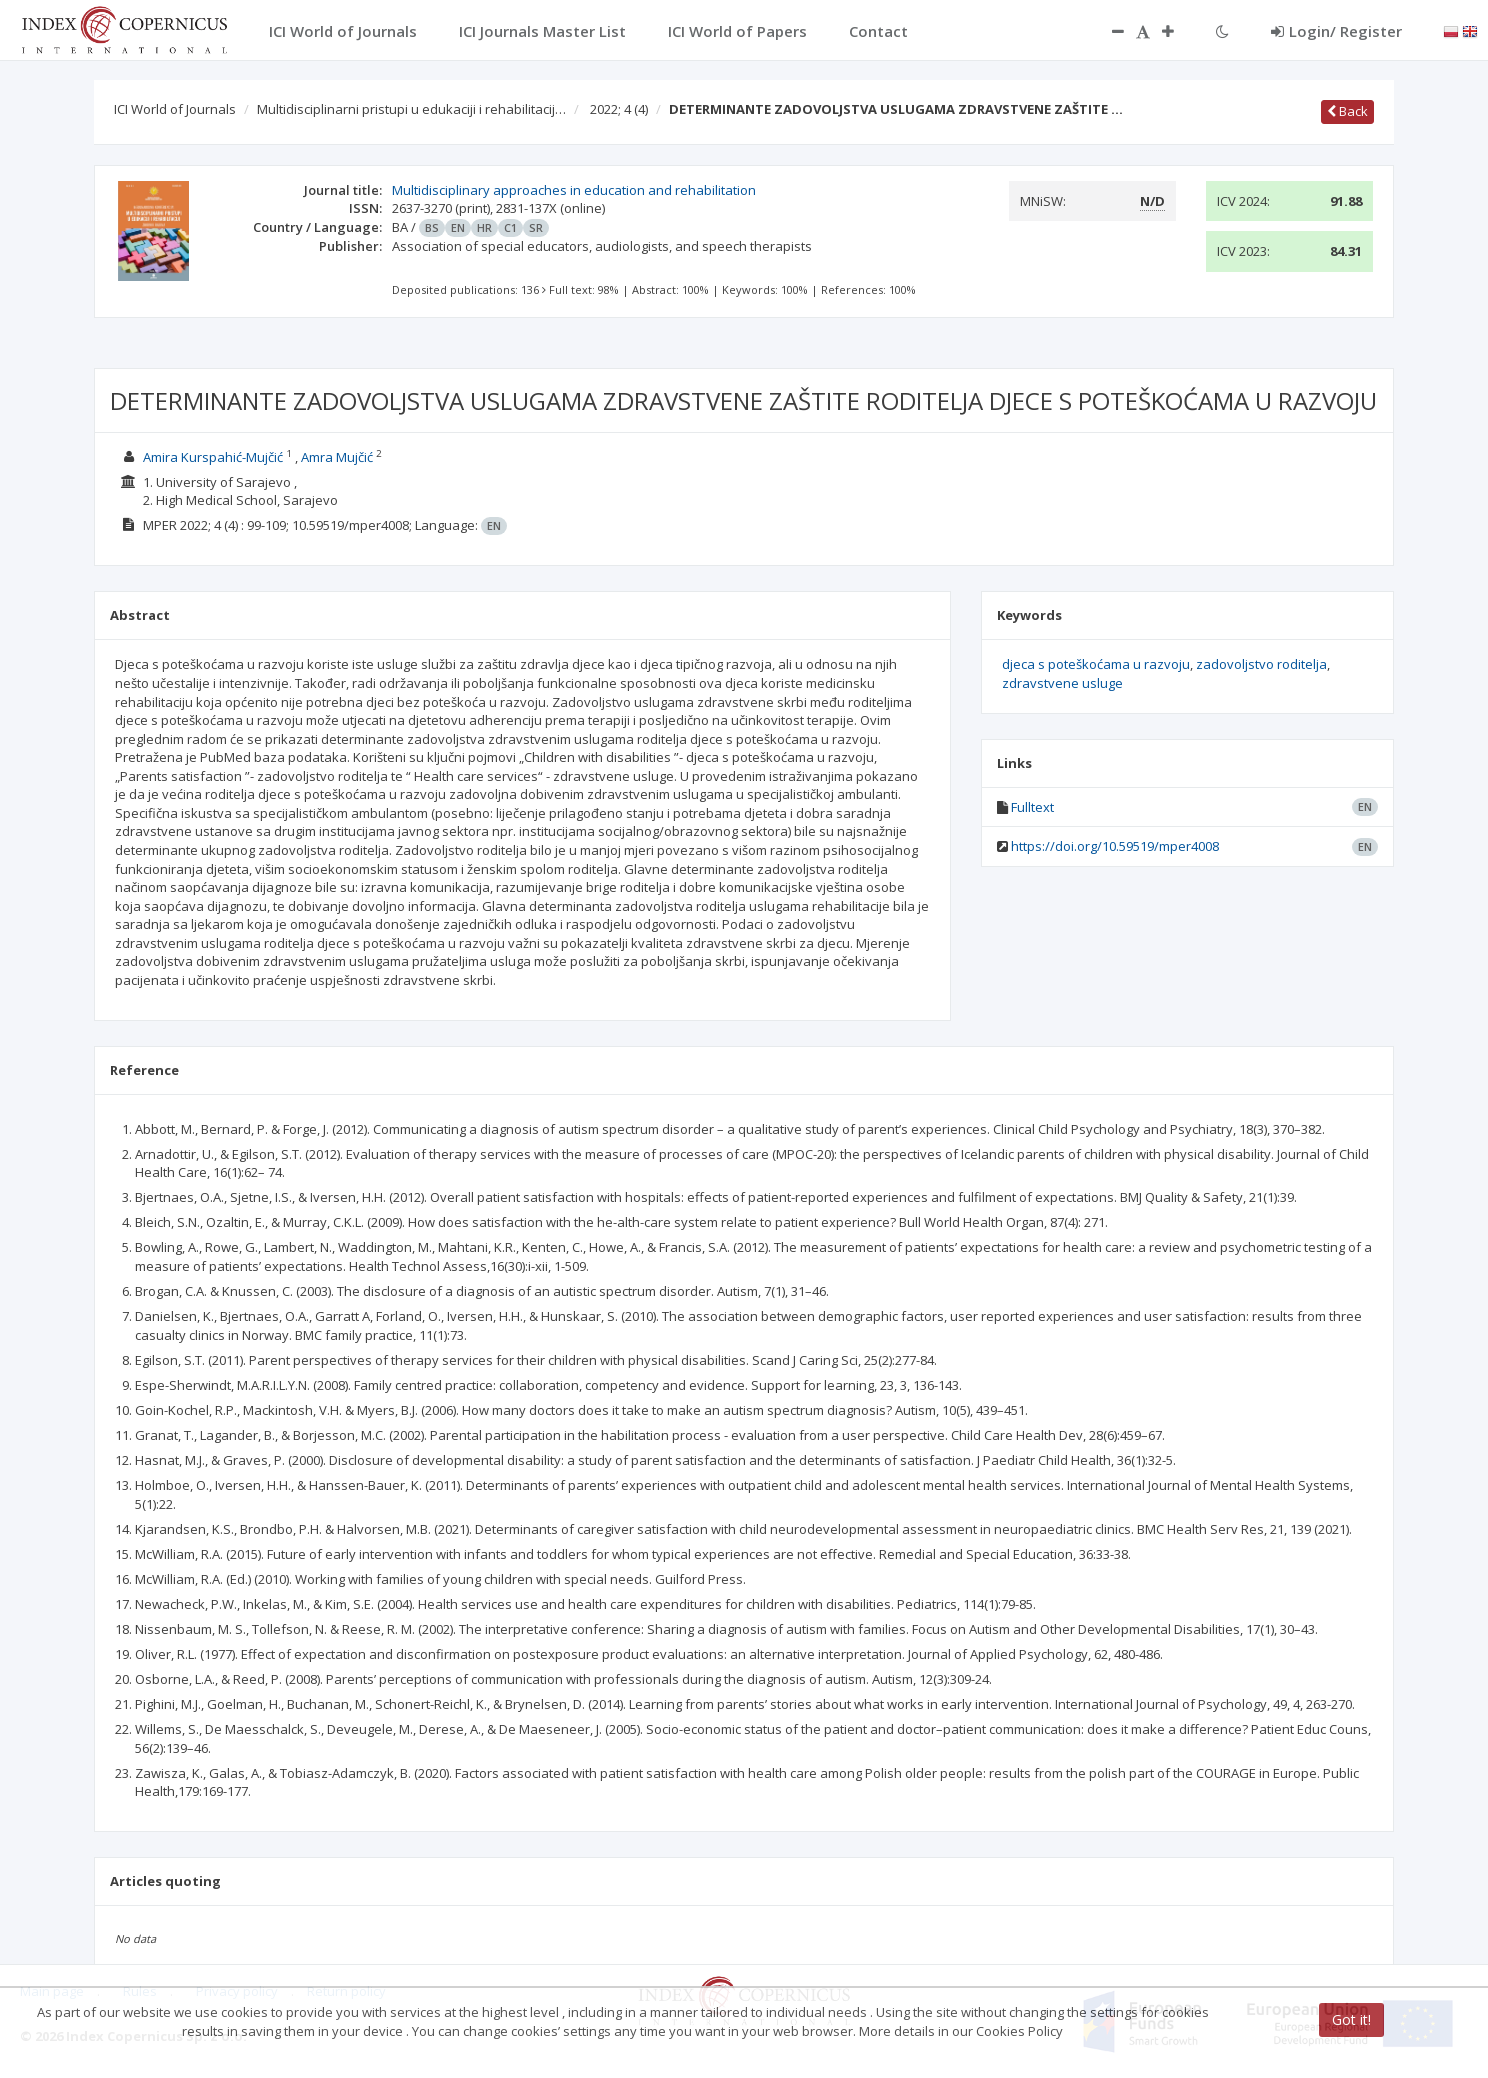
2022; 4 (619, 109)
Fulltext (1032, 807)
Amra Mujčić (337, 457)
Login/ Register (1336, 31)
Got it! (1351, 2019)
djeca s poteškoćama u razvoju (1096, 664)
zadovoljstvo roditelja (1261, 664)
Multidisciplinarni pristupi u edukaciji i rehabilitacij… (411, 109)
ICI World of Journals (175, 109)
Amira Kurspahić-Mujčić (213, 457)
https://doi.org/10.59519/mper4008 (1115, 846)
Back (1347, 111)
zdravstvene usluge (1062, 683)
